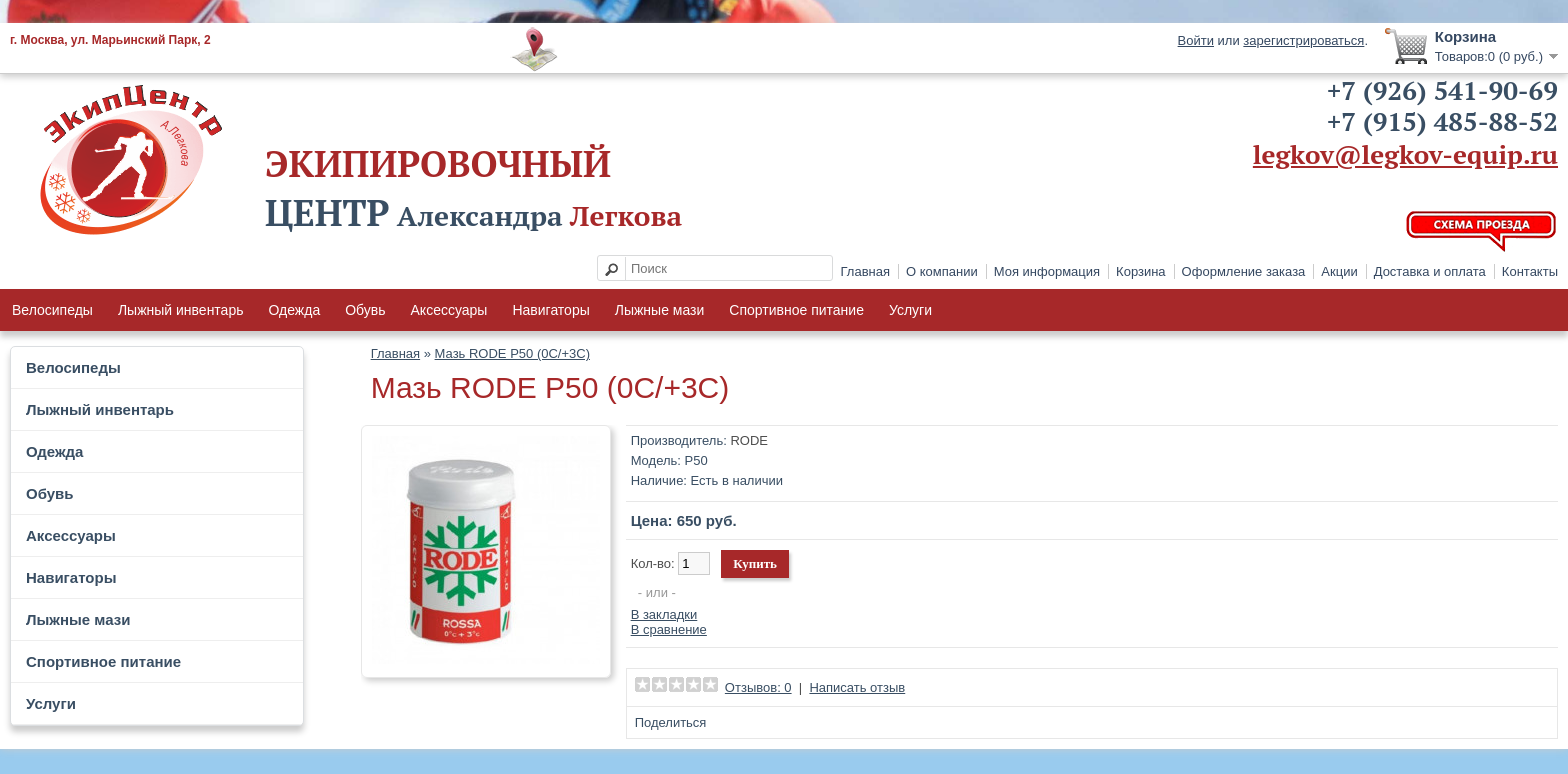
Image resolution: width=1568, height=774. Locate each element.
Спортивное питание (796, 310)
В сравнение (669, 629)
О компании (942, 271)
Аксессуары (449, 310)
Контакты (1530, 271)
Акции (1339, 271)
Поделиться (671, 722)
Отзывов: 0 (758, 687)
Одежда (294, 310)
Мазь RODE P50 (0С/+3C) (512, 353)
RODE (749, 440)
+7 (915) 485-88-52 (1442, 121)
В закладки (664, 614)
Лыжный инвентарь (181, 310)
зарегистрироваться (1303, 40)
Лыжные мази (660, 310)
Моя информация (1047, 271)
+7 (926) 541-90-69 (1442, 90)
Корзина (1141, 271)
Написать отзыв (857, 687)
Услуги (910, 310)
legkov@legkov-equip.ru (1405, 154)
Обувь (365, 310)
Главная (865, 271)
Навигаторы (550, 310)
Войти (1196, 40)
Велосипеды (52, 310)
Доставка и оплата (1430, 271)
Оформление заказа (1244, 271)
